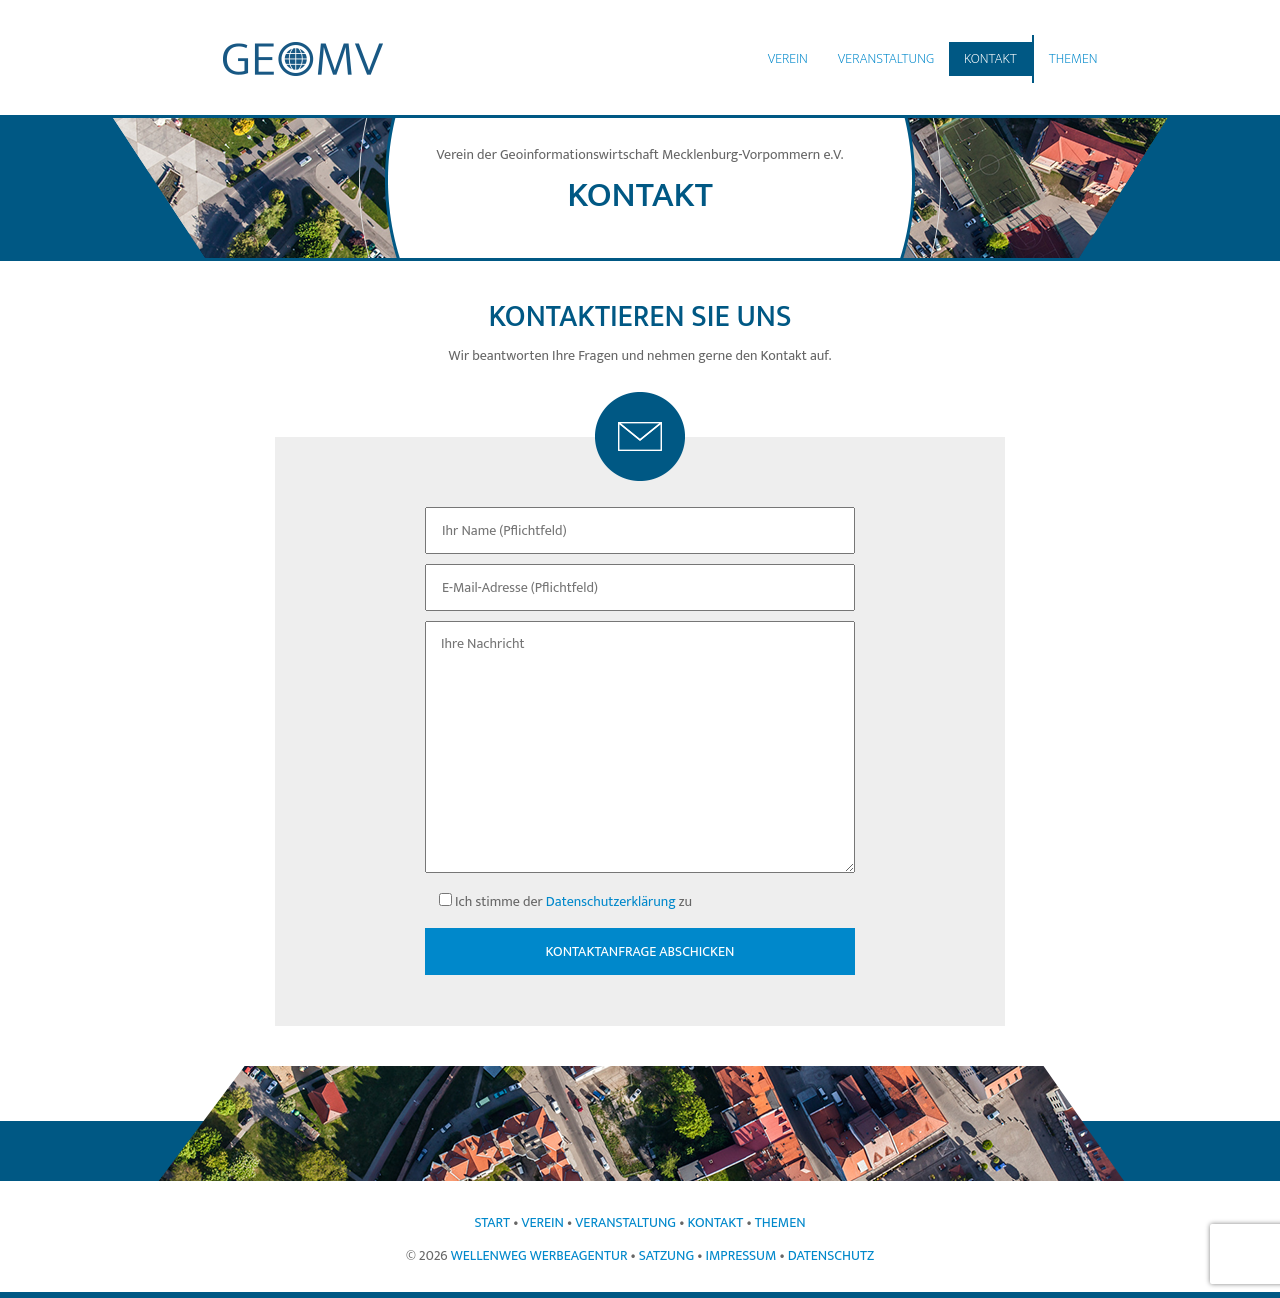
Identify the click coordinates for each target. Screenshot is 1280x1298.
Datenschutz (831, 1255)
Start (492, 1222)
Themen (1073, 58)
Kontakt (990, 58)
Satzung (666, 1255)
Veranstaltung (886, 58)
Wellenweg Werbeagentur (539, 1255)
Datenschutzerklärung (611, 901)
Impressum (740, 1255)
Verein (788, 58)
